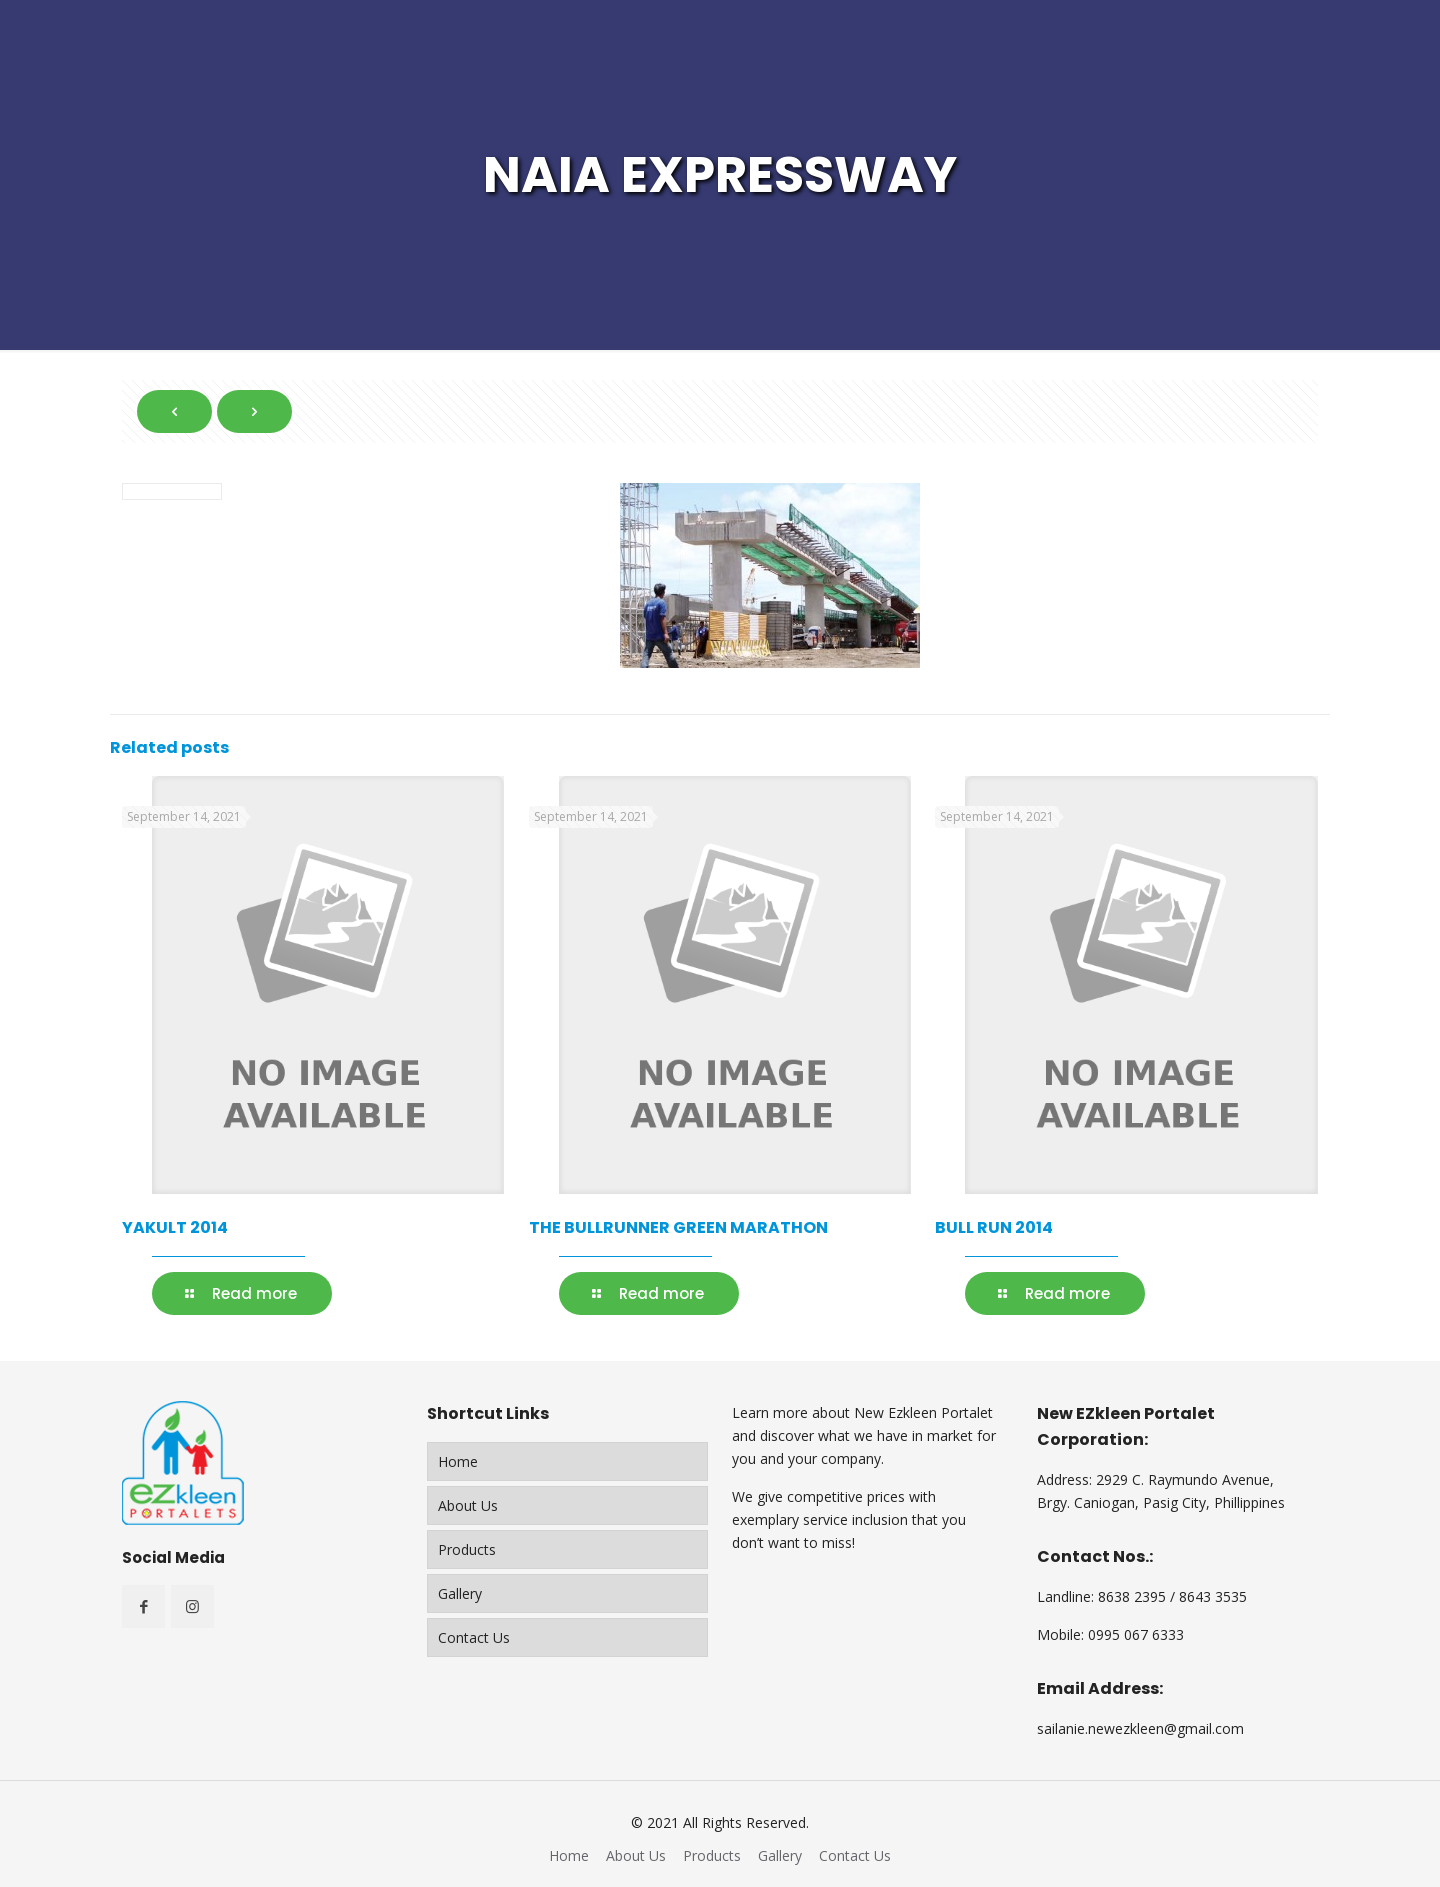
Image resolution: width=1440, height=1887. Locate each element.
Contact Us (474, 1637)
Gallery (460, 1593)
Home (458, 1461)
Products (467, 1549)
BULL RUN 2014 (994, 1227)
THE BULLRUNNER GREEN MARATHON (678, 1227)
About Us (468, 1505)
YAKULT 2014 (175, 1227)
